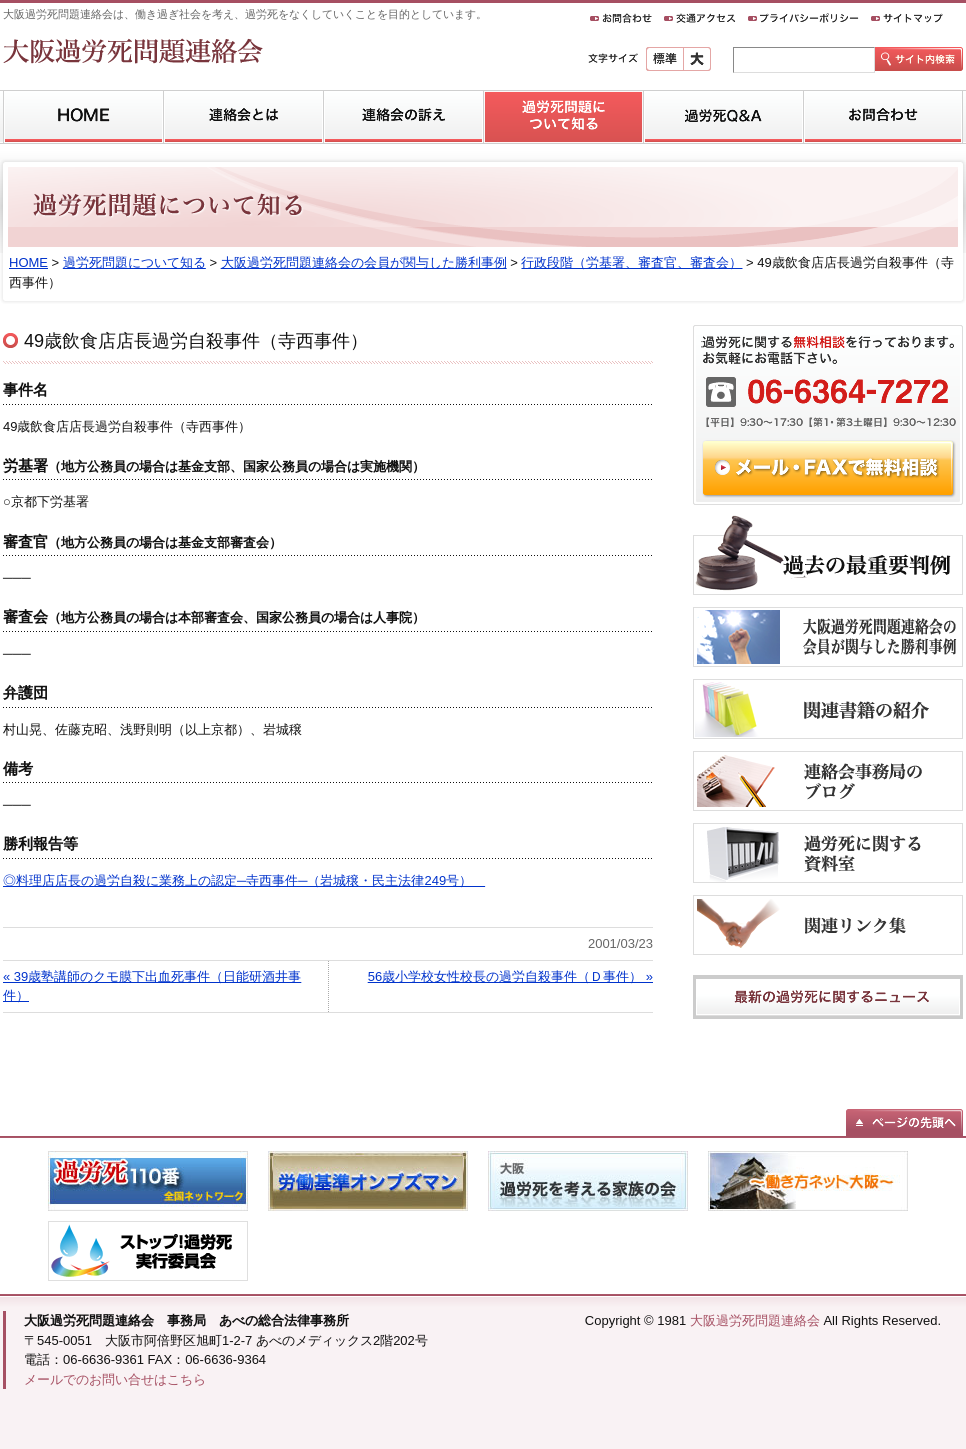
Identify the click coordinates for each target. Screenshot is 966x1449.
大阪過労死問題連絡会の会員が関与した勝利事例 (364, 262)
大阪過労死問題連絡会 (755, 1320)
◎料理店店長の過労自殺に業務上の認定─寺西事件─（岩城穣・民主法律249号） (244, 880)
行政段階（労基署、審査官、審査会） (631, 262)
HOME (28, 262)
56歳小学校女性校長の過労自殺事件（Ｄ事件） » (510, 976)
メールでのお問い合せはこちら (115, 1379)
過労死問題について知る (134, 262)
